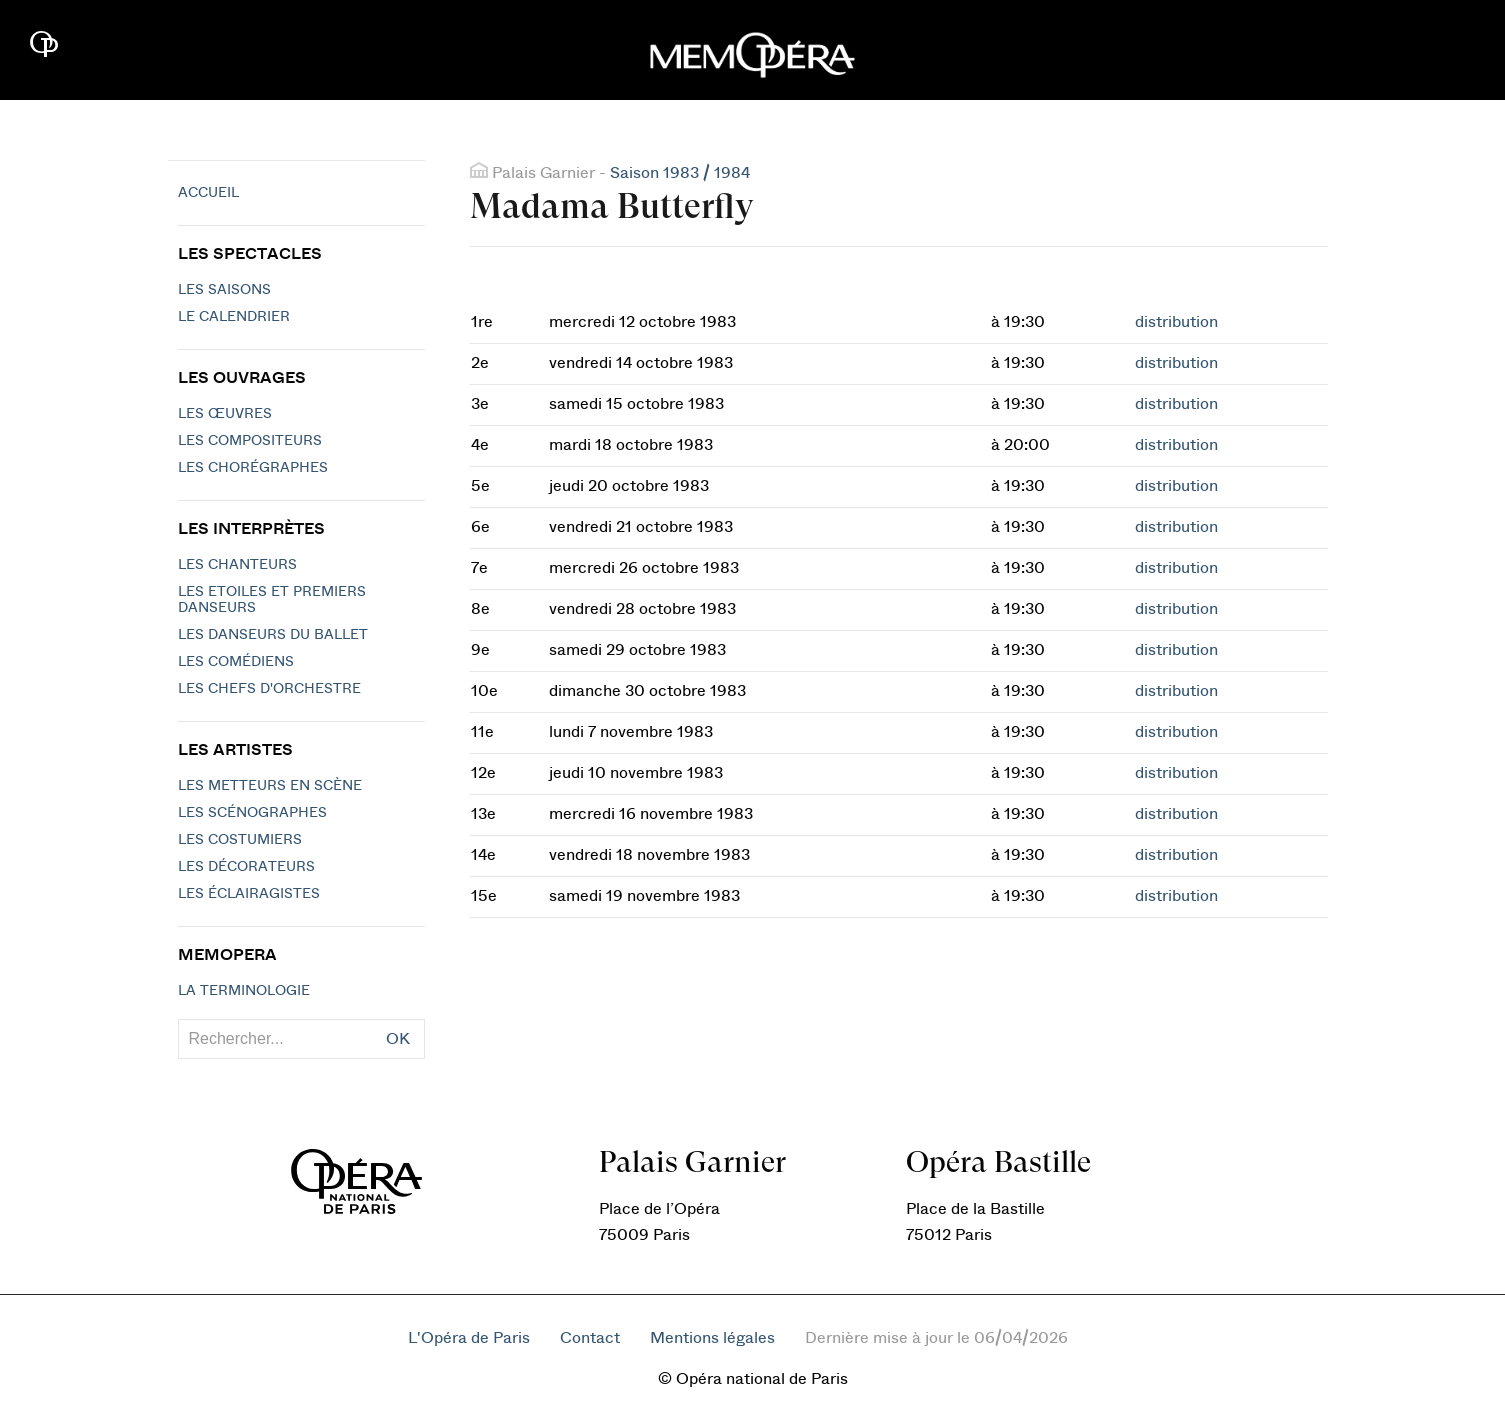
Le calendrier (234, 317)
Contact (590, 1338)
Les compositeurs (250, 441)
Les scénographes (252, 813)
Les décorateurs (246, 867)
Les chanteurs (237, 565)
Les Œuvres (225, 414)
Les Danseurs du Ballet (273, 635)
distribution (1176, 322)
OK (398, 1039)
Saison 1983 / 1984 (680, 173)
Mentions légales (712, 1338)
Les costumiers (240, 840)
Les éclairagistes (249, 894)
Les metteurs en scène (270, 786)
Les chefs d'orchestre (269, 689)
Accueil (208, 193)
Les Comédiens (236, 662)
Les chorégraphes (253, 468)
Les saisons (224, 290)
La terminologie (244, 991)
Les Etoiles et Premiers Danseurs (272, 600)
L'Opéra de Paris (469, 1338)
